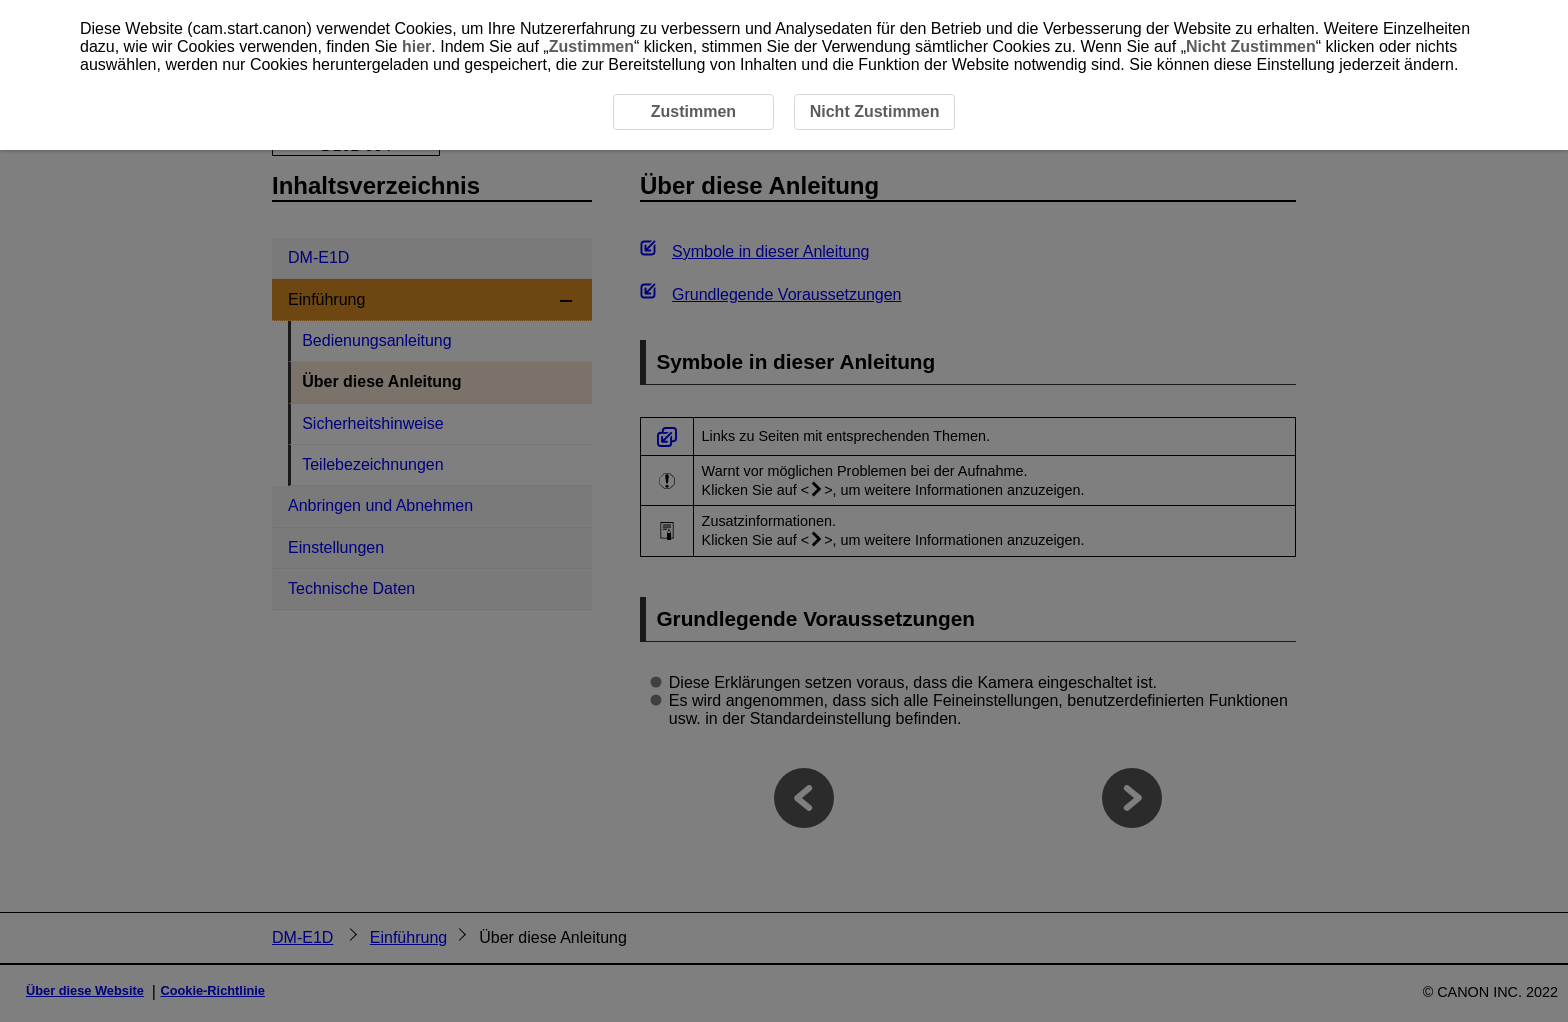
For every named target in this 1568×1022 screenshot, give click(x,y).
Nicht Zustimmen (1251, 46)
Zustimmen (591, 46)
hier (416, 46)
